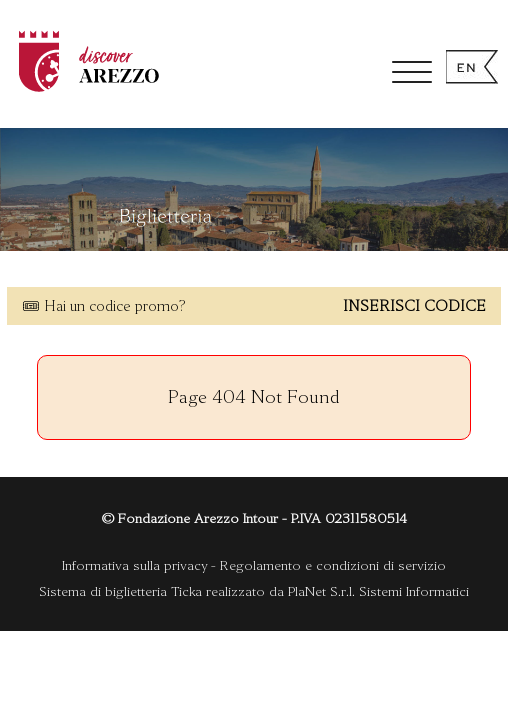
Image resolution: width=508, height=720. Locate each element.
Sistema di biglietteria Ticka (120, 591)
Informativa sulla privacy (134, 565)
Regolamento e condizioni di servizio (333, 565)
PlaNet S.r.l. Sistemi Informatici (378, 591)
